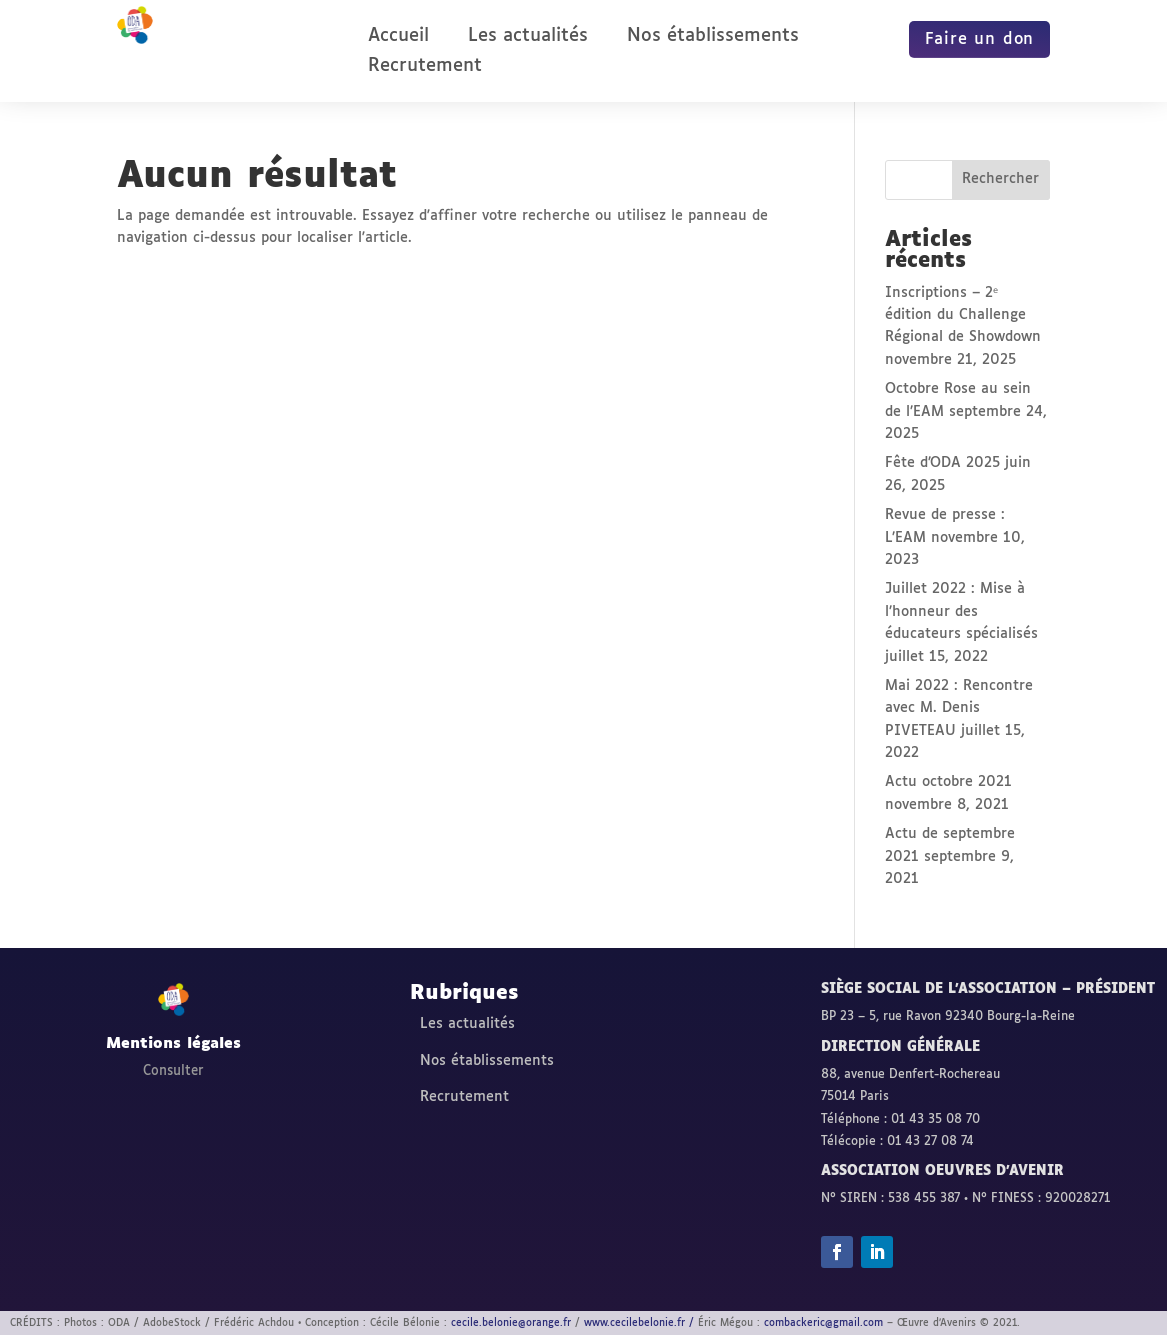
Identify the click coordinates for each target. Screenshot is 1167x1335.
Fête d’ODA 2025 (942, 463)
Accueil (398, 37)
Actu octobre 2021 (948, 782)
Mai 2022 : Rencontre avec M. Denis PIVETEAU (959, 708)
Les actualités (528, 37)
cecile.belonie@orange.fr (511, 1323)
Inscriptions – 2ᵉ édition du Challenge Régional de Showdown (963, 315)
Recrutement (425, 67)
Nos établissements (713, 37)
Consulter (173, 1071)
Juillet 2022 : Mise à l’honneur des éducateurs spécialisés (961, 611)
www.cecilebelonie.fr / (639, 1323)
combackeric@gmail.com (823, 1323)
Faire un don (980, 39)
